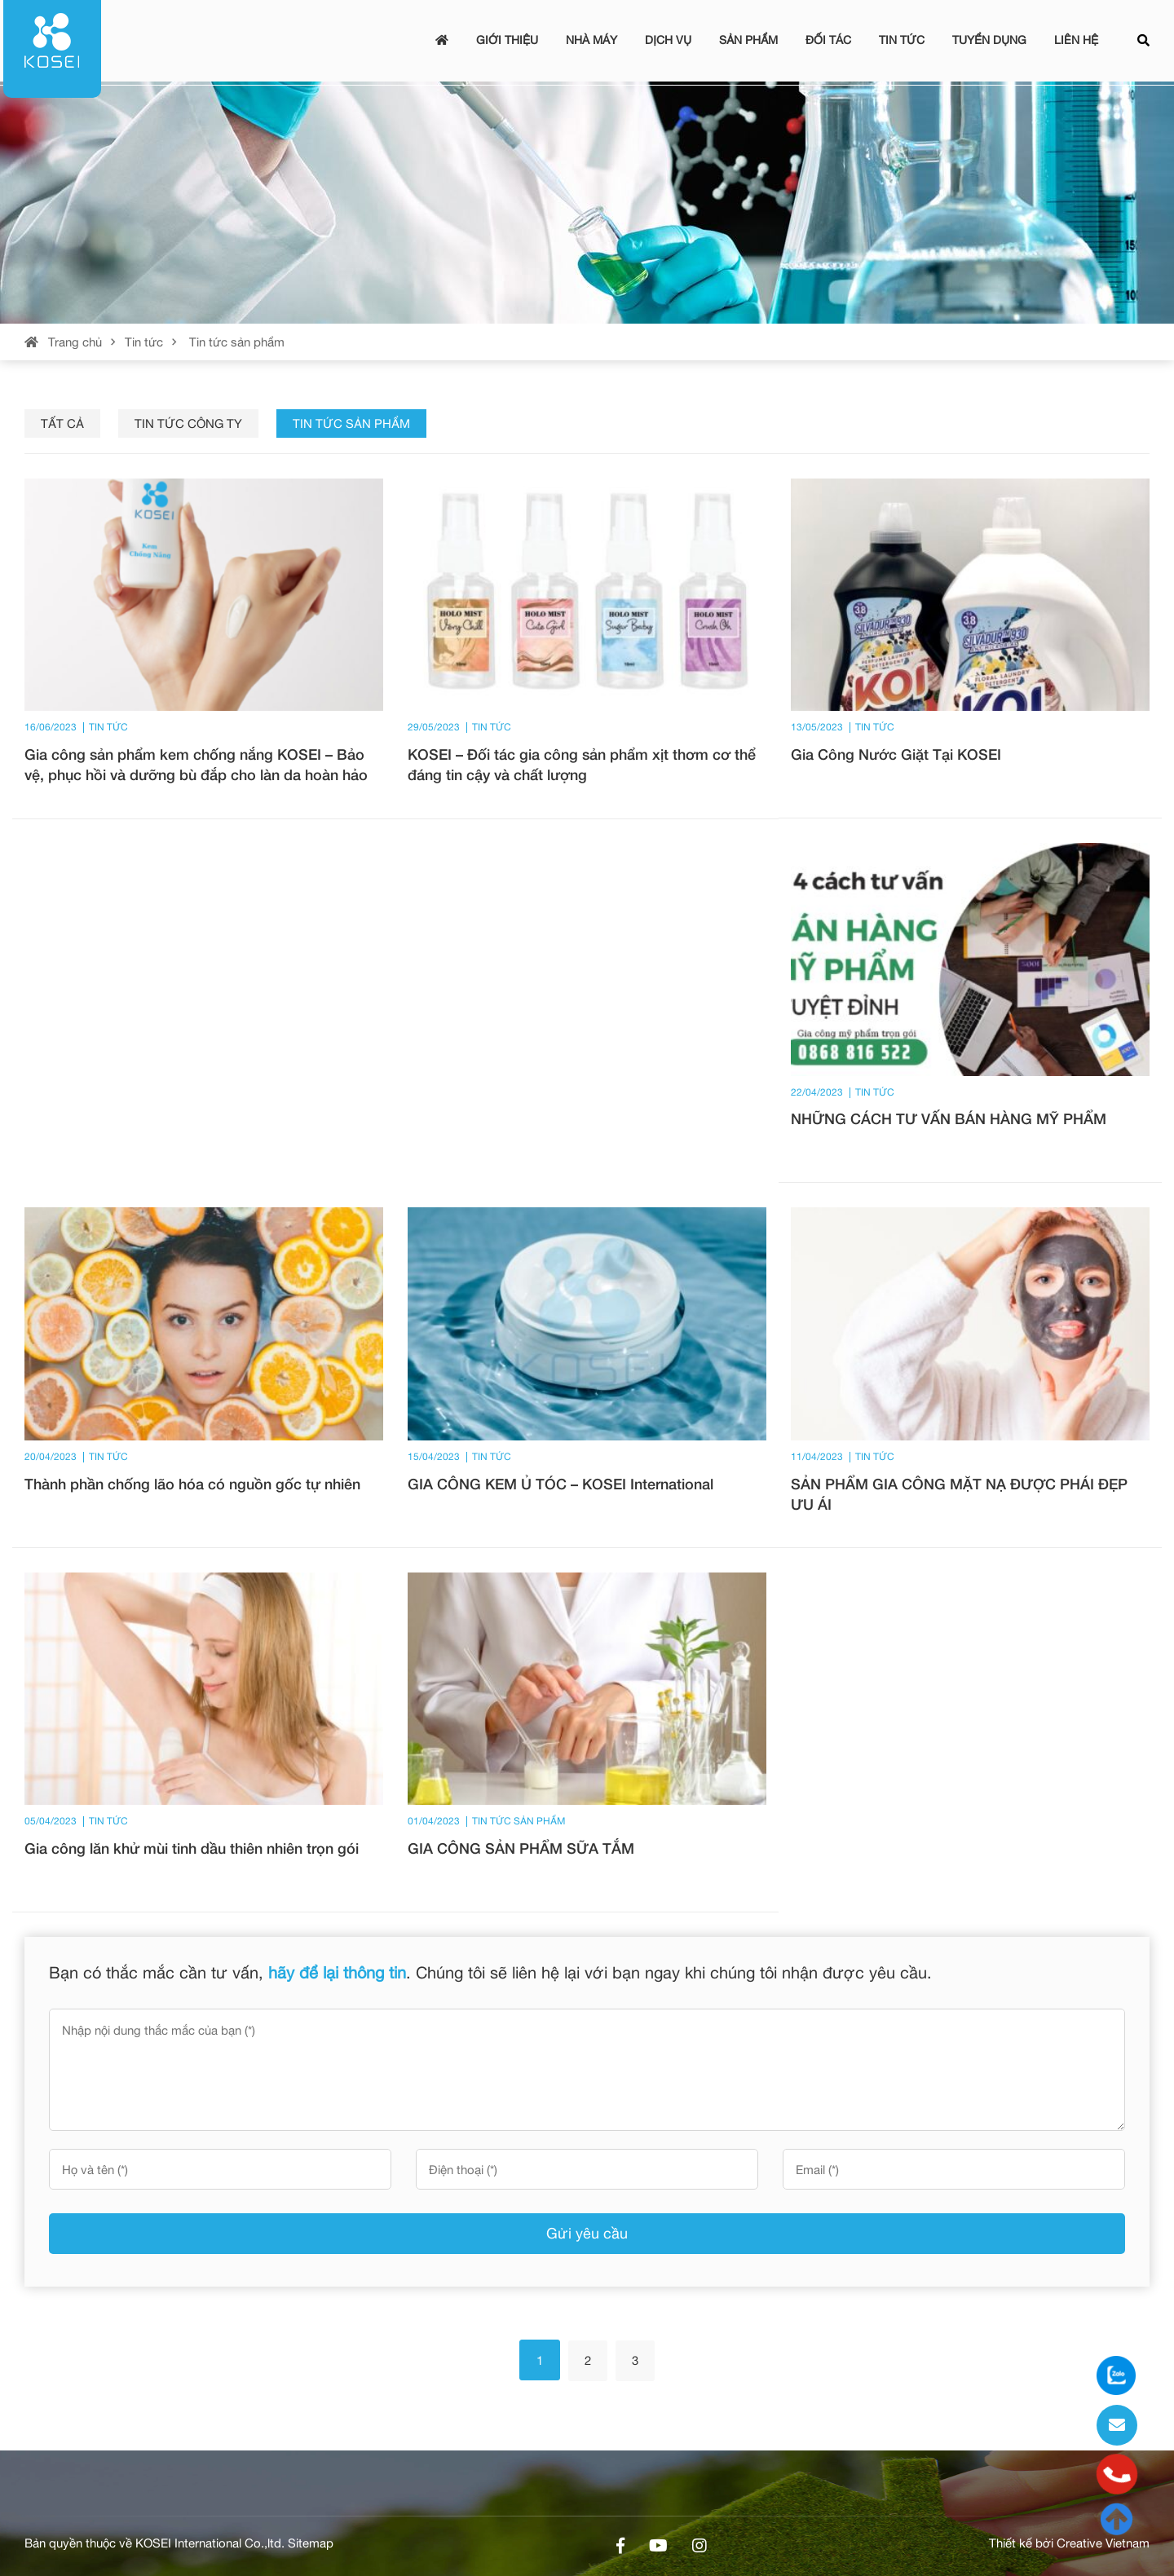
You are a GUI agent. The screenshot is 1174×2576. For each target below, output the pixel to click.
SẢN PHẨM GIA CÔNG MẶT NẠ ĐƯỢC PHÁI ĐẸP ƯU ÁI (959, 1494)
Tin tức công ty (188, 423)
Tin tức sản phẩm (351, 423)
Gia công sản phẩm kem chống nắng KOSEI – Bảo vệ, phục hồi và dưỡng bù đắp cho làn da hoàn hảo (196, 764)
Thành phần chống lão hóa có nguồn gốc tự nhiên (192, 1484)
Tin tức (902, 39)
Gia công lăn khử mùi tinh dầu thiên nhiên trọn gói (191, 1848)
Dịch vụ (668, 39)
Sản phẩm (748, 39)
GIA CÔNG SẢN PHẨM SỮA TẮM (521, 1848)
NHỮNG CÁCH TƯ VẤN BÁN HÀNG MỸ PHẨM (948, 1118)
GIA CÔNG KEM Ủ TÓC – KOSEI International (560, 1484)
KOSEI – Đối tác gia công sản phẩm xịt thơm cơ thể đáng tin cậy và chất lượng (582, 764)
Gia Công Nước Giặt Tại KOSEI (896, 754)
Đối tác (828, 39)
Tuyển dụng (989, 39)
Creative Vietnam (1103, 2543)
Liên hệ (1076, 39)
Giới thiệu (507, 39)
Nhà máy (591, 39)
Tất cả (62, 423)
